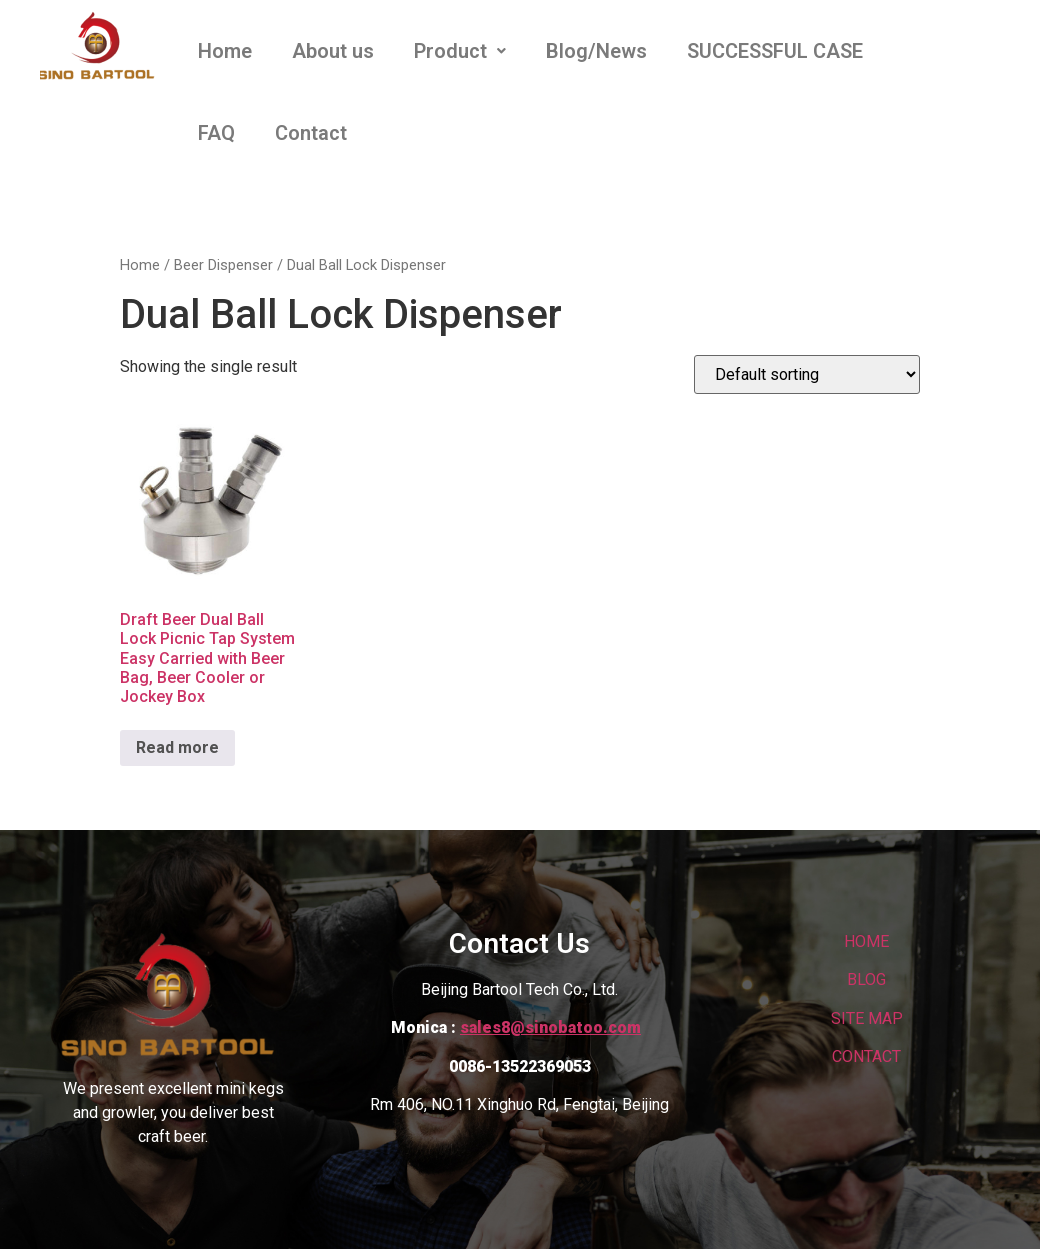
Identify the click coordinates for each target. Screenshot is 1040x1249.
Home (225, 51)
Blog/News (596, 51)
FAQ (216, 133)
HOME (866, 941)
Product (460, 51)
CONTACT (866, 1056)
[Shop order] (807, 374)
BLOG (866, 979)
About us (333, 51)
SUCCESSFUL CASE (775, 51)
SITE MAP (867, 1018)
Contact (311, 133)
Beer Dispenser (223, 265)
